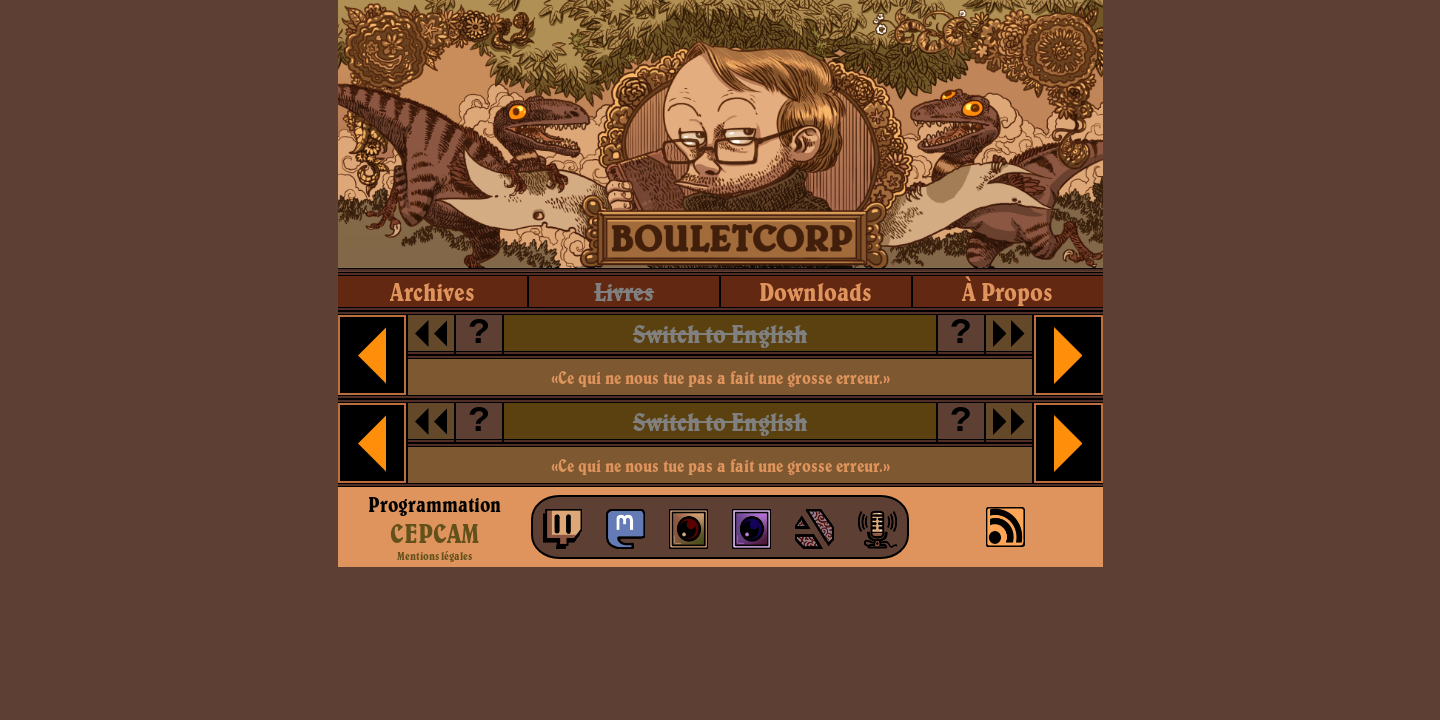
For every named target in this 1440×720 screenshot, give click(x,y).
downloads (815, 291)
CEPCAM (434, 533)
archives (432, 291)
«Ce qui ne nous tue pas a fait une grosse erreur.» (720, 377)
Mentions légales (434, 556)
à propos (1007, 291)
